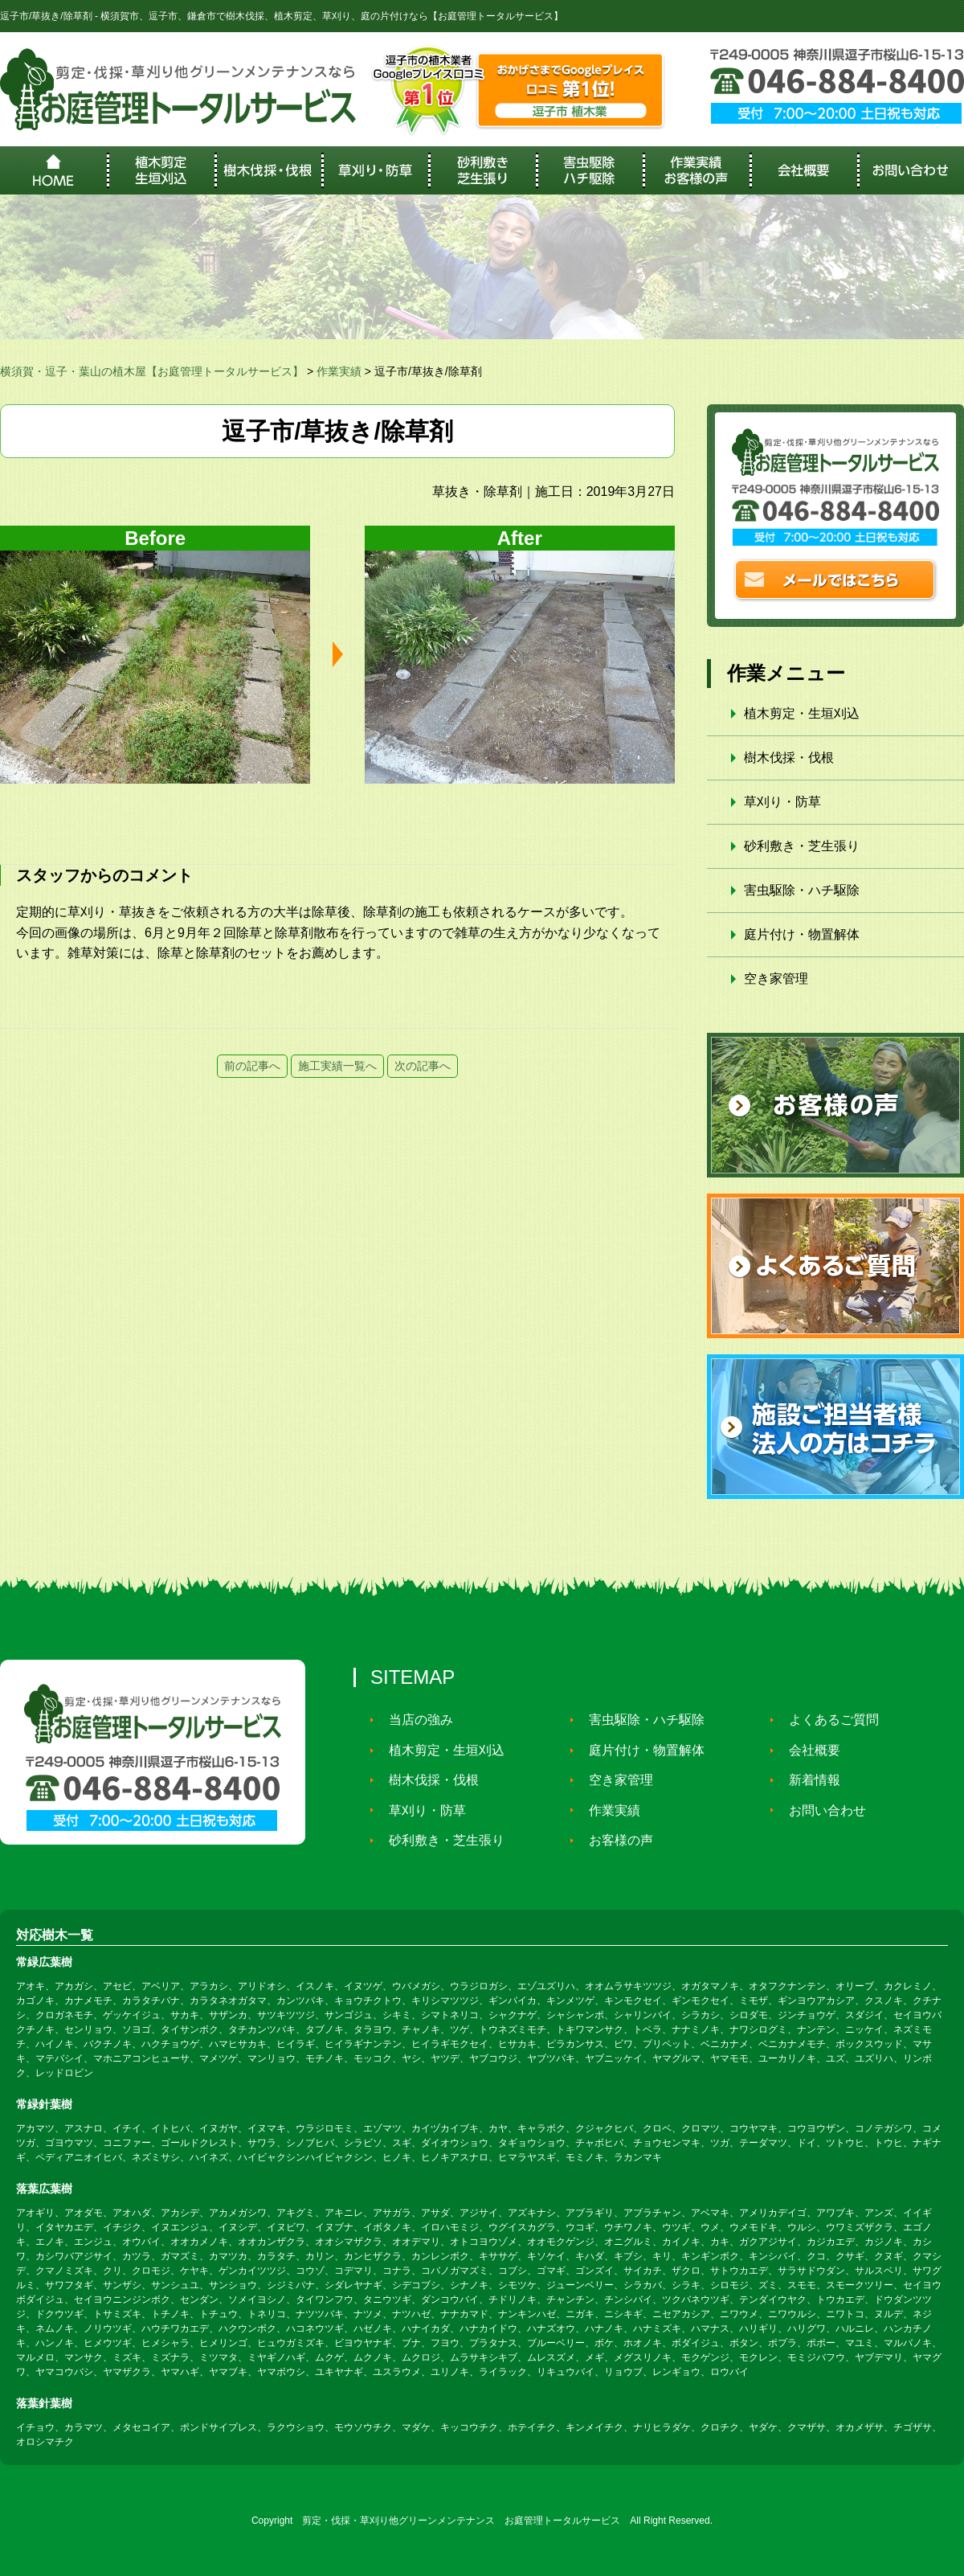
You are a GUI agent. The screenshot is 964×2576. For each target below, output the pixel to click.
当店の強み (414, 1719)
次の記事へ (422, 1065)
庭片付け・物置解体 (802, 934)
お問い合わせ (821, 1809)
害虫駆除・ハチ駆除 (802, 890)
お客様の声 (614, 1840)
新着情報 (808, 1780)
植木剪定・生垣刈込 (802, 713)
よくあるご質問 (827, 1719)
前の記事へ (252, 1065)
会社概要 (808, 1750)
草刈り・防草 (782, 802)
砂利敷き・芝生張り (802, 846)
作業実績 (608, 1809)
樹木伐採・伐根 (789, 757)
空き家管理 (776, 978)
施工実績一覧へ (337, 1065)
